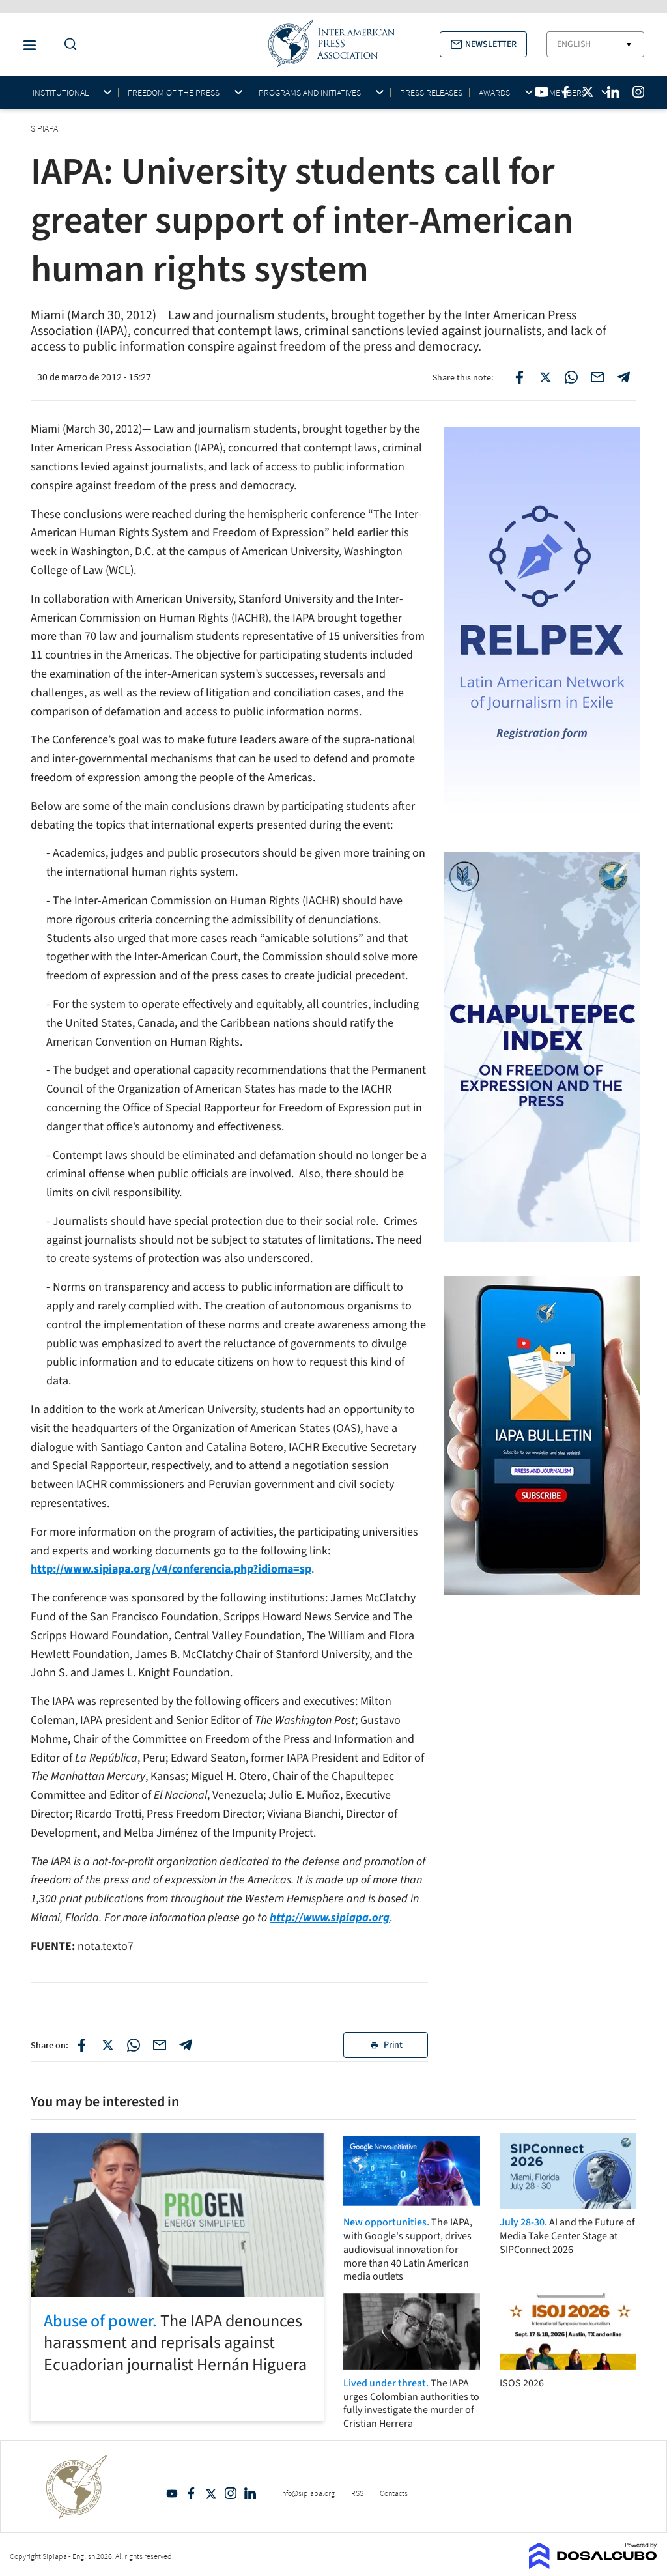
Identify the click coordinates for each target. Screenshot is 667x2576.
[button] (483, 44)
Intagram (230, 2493)
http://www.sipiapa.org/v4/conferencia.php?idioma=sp (171, 1569)
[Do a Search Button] (67, 44)
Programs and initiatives (310, 92)
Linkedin (250, 2493)
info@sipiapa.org (307, 2493)
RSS (357, 2493)
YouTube (172, 2493)
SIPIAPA (45, 128)
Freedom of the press (174, 92)
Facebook (191, 2493)
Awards (494, 92)
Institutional (61, 92)
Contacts (394, 2493)
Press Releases (431, 92)
